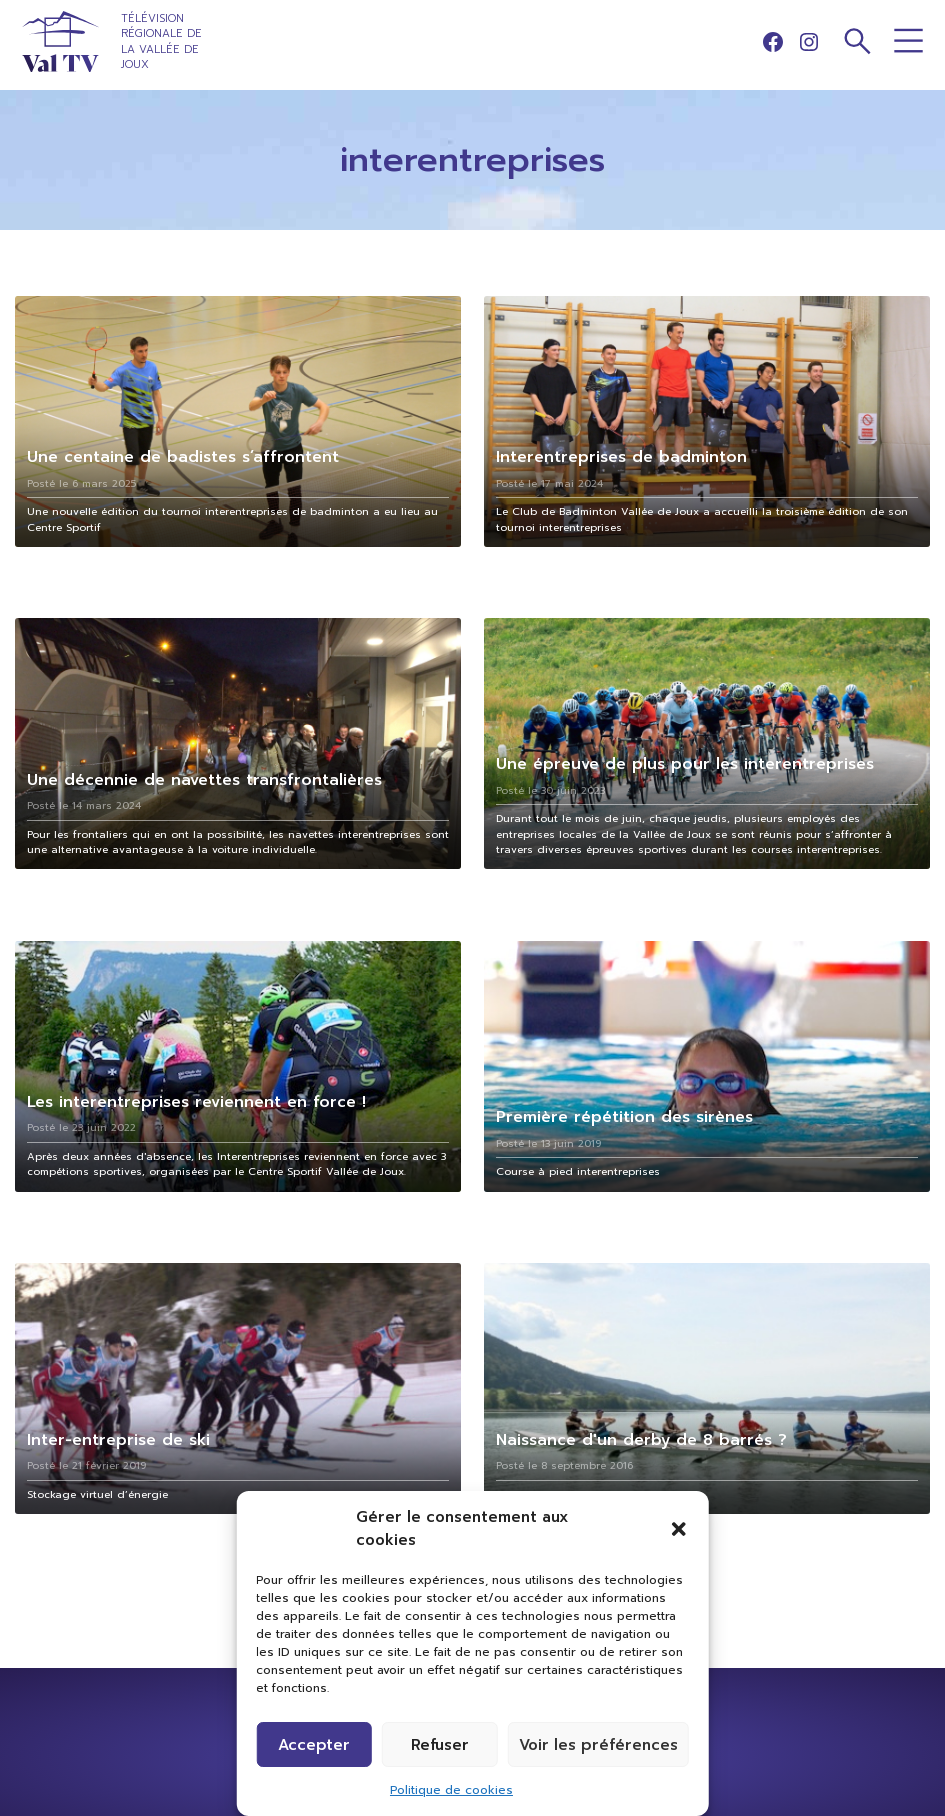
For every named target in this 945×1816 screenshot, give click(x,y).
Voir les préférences (598, 1745)
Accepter (314, 1745)
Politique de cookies (451, 1790)
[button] (679, 1529)
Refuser (440, 1745)
